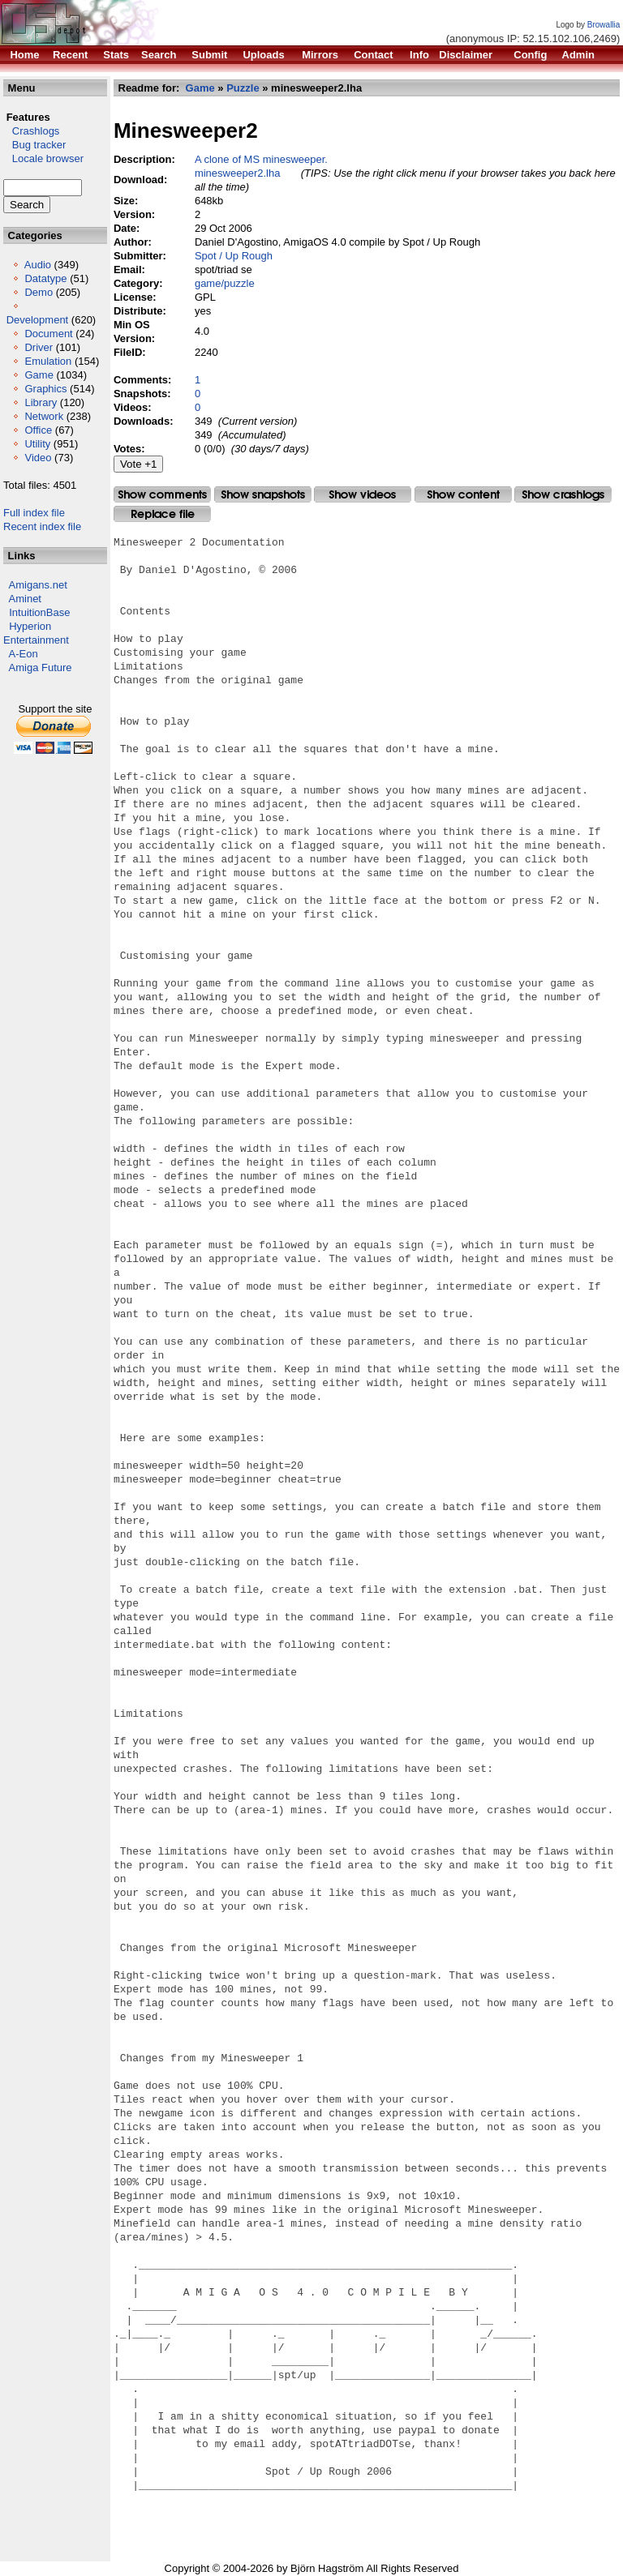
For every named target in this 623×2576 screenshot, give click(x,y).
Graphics (45, 389)
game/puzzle (225, 283)
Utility (37, 444)
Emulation (47, 361)
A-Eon (23, 654)
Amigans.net (38, 585)
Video (37, 457)
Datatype (45, 278)
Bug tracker (34, 145)
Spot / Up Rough (234, 256)
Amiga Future (40, 667)
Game (38, 375)
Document (48, 333)
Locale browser (43, 158)
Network (43, 416)
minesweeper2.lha (238, 173)
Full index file (34, 513)
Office (38, 430)
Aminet (25, 599)
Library (40, 402)
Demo (38, 292)
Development (37, 320)
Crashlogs (31, 131)
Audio (37, 265)
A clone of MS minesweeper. (261, 159)
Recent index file (42, 526)
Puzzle (242, 88)
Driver (38, 347)
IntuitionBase (39, 612)
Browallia (604, 24)
